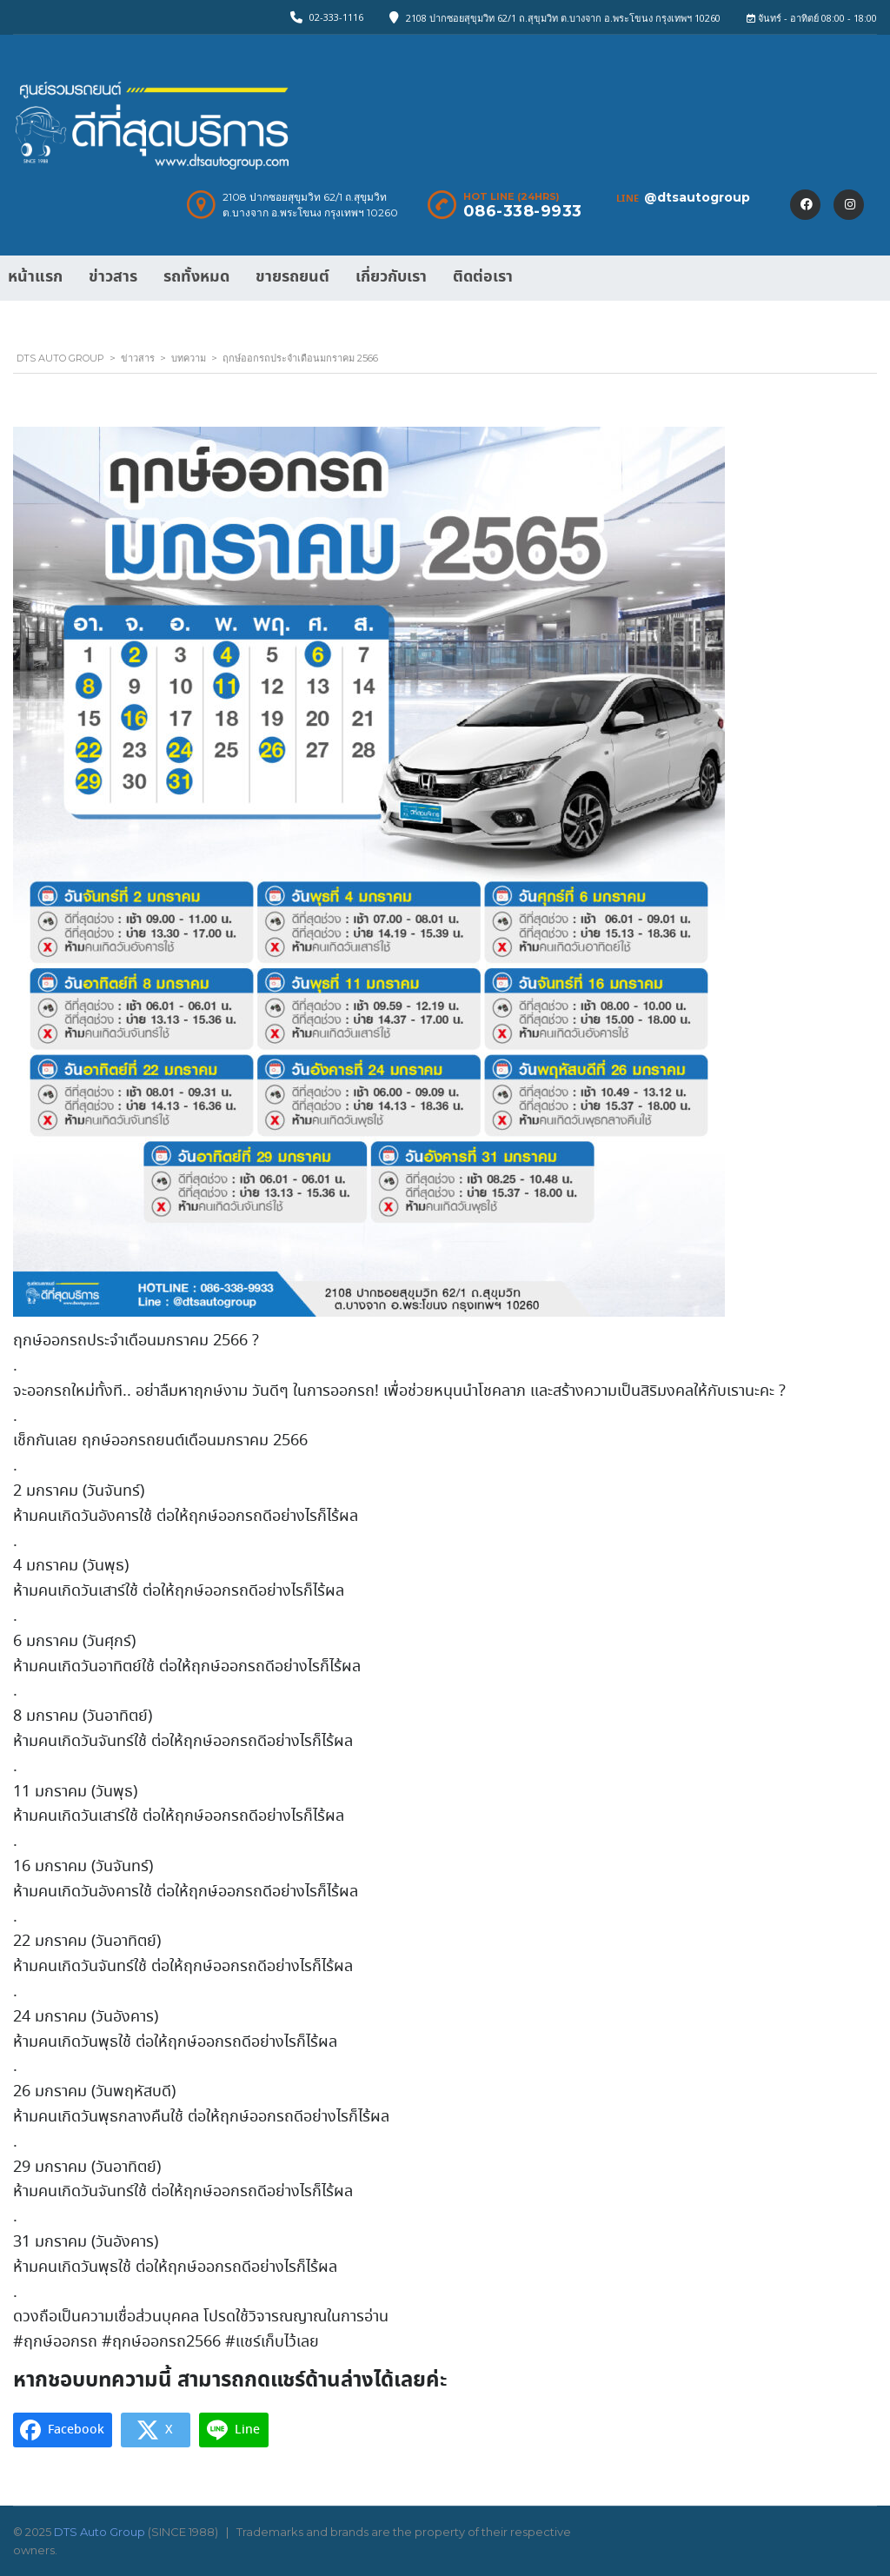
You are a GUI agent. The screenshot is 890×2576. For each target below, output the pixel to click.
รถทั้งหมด (196, 277)
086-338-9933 (522, 211)
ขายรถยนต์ (292, 277)
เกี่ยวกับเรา (391, 277)
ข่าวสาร (113, 277)
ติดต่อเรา (483, 277)
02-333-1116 (336, 16)
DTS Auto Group (99, 2532)
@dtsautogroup (697, 197)
